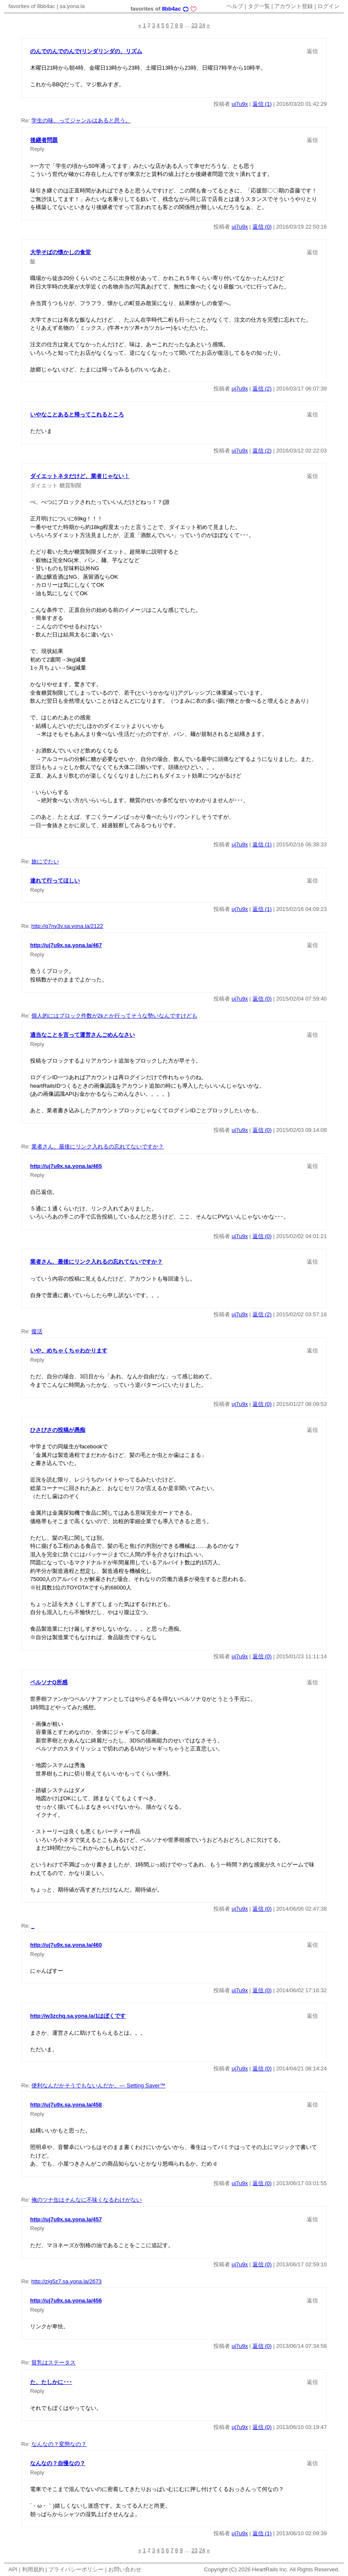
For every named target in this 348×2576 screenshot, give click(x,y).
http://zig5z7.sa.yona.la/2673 (66, 2281)
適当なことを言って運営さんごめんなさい (82, 1035)
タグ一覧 (259, 6)
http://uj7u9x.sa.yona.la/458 (66, 2104)
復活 (36, 1331)
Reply (37, 149)
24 (202, 25)
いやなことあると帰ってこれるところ (77, 414)
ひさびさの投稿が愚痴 (57, 1430)
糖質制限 (70, 485)
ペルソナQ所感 (48, 1682)
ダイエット (44, 485)
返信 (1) (262, 104)
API (12, 2569)
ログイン (328, 6)
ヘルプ (235, 6)
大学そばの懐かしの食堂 (60, 252)
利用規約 (33, 2569)
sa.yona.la (71, 6)
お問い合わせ (124, 2569)
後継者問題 (44, 140)
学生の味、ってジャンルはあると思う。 (81, 120)
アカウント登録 (293, 6)
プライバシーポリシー (76, 2569)
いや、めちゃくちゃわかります (68, 1350)
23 (194, 25)
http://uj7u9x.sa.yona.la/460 (66, 1945)
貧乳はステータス (53, 2362)
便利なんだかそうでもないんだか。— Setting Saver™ (98, 2085)
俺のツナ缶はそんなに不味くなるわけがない (86, 2200)
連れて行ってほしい (55, 880)
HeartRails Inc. (270, 2569)
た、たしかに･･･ (51, 2382)
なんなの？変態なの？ (59, 2444)
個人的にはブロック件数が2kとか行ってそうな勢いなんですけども (114, 1015)
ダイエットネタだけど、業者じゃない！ (79, 476)
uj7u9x (240, 104)
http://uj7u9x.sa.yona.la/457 (66, 2219)
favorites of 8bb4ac (31, 6)
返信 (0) (262, 226)
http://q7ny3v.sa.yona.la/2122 (67, 926)
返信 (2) (262, 388)
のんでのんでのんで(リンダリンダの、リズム (86, 51)
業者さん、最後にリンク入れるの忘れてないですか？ (97, 1146)
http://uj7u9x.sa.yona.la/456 (66, 2300)
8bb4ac (171, 9)
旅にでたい (45, 861)
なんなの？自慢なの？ (57, 2463)
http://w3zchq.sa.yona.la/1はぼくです (78, 2016)
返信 (312, 51)
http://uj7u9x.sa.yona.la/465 (66, 1166)
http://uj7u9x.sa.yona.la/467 (66, 945)
